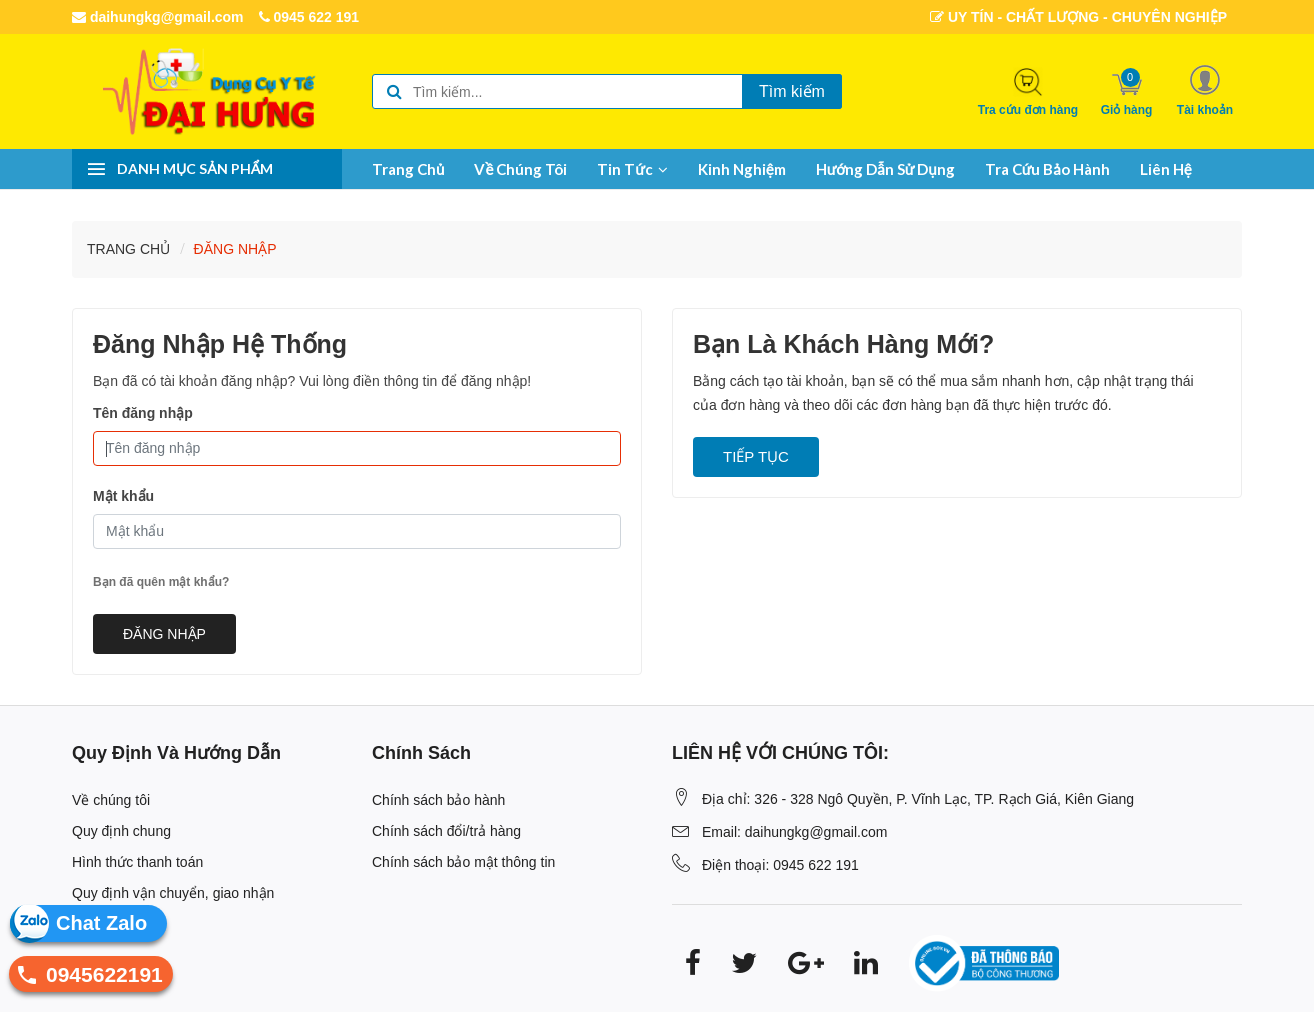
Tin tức (632, 169)
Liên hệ (1166, 169)
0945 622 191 (309, 17)
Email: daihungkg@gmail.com (794, 832)
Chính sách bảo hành (438, 800)
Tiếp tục (756, 456)
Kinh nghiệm (742, 169)
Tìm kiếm (792, 91)
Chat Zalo (101, 923)
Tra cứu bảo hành (1047, 169)
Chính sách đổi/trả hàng (446, 831)
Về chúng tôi (520, 169)
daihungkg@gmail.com (158, 17)
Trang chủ (408, 169)
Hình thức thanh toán (137, 862)
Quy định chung (121, 831)
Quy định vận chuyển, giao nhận (173, 893)
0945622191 (86, 977)
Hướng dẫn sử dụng (885, 169)
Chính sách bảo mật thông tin (463, 862)
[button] (1205, 90)
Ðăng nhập (235, 249)
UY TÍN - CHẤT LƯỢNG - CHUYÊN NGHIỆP (1078, 17)
